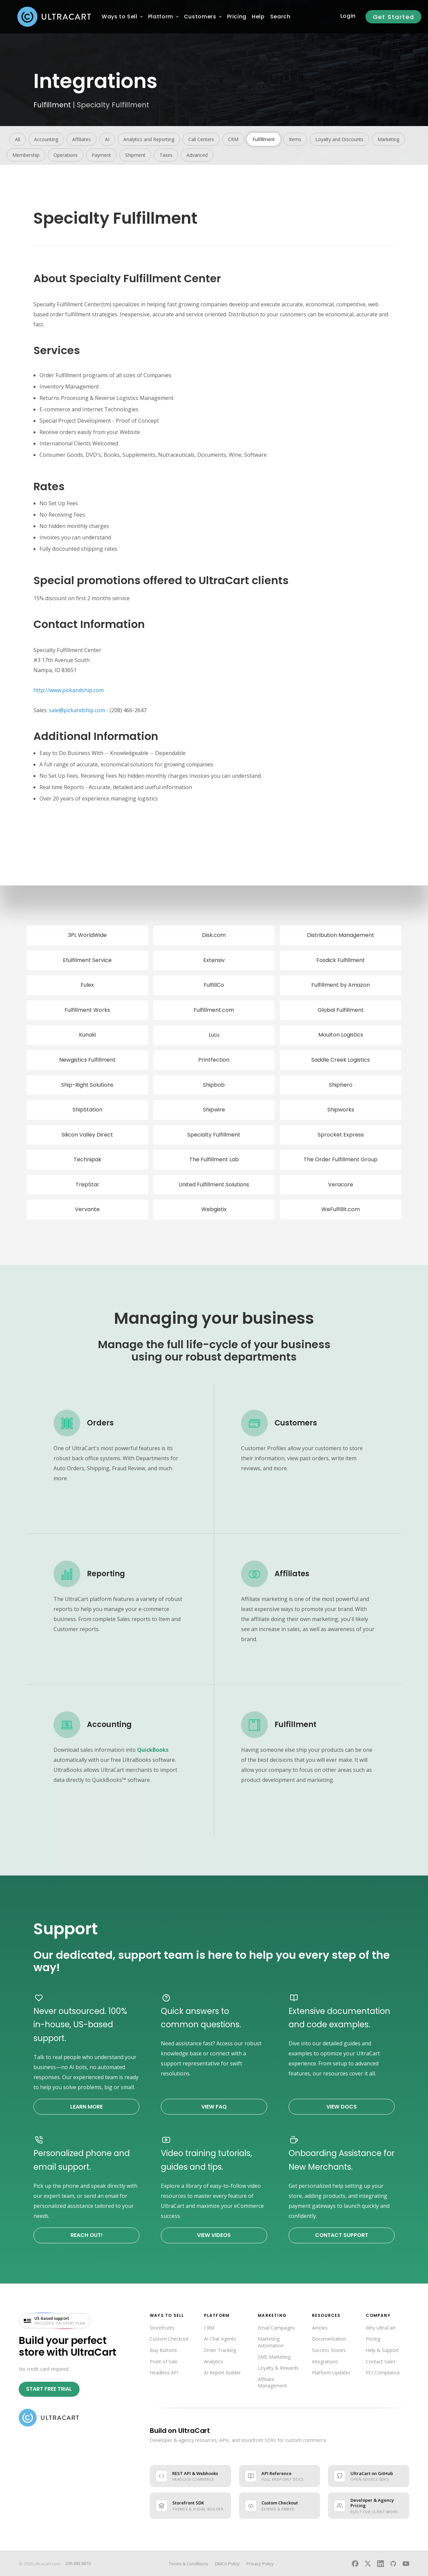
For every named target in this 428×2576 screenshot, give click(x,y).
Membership (25, 155)
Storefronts (162, 2328)
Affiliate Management (272, 2382)
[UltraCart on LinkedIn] (380, 2563)
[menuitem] (119, 16)
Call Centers (201, 139)
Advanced (197, 155)
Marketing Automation (271, 2342)
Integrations (325, 2361)
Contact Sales (381, 2361)
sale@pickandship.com (77, 710)
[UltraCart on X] (367, 2563)
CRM (233, 139)
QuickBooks (153, 1749)
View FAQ (214, 2107)
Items (295, 139)
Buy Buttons (163, 2350)
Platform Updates (331, 2372)
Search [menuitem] (280, 16)
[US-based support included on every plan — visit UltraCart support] (54, 2320)
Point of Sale (164, 2361)
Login (348, 16)
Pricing (373, 2339)
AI (107, 139)
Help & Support (382, 2350)
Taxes (166, 155)
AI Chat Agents (220, 2339)
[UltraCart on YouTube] (406, 2563)
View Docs (341, 2107)
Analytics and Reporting (148, 139)
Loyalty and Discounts (339, 139)
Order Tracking (220, 2350)
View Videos (214, 2235)
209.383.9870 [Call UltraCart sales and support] (78, 2563)
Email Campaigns (276, 2328)
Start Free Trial (49, 2389)
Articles (320, 2328)
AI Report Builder (222, 2372)
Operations (66, 155)
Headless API (164, 2372)
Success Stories (329, 2350)
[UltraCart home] (49, 2418)
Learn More (86, 2107)
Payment (101, 155)
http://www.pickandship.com (68, 690)
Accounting (46, 139)
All (17, 139)
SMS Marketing (274, 2357)
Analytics (213, 2361)
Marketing (388, 139)
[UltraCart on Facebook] (355, 2563)
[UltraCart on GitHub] (393, 2563)
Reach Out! (87, 2235)
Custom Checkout (169, 2339)
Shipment (135, 155)
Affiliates (81, 139)
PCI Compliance (383, 2372)
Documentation (329, 2339)
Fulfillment (52, 105)
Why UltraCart (381, 2328)
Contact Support (341, 2235)
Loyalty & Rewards (278, 2368)
